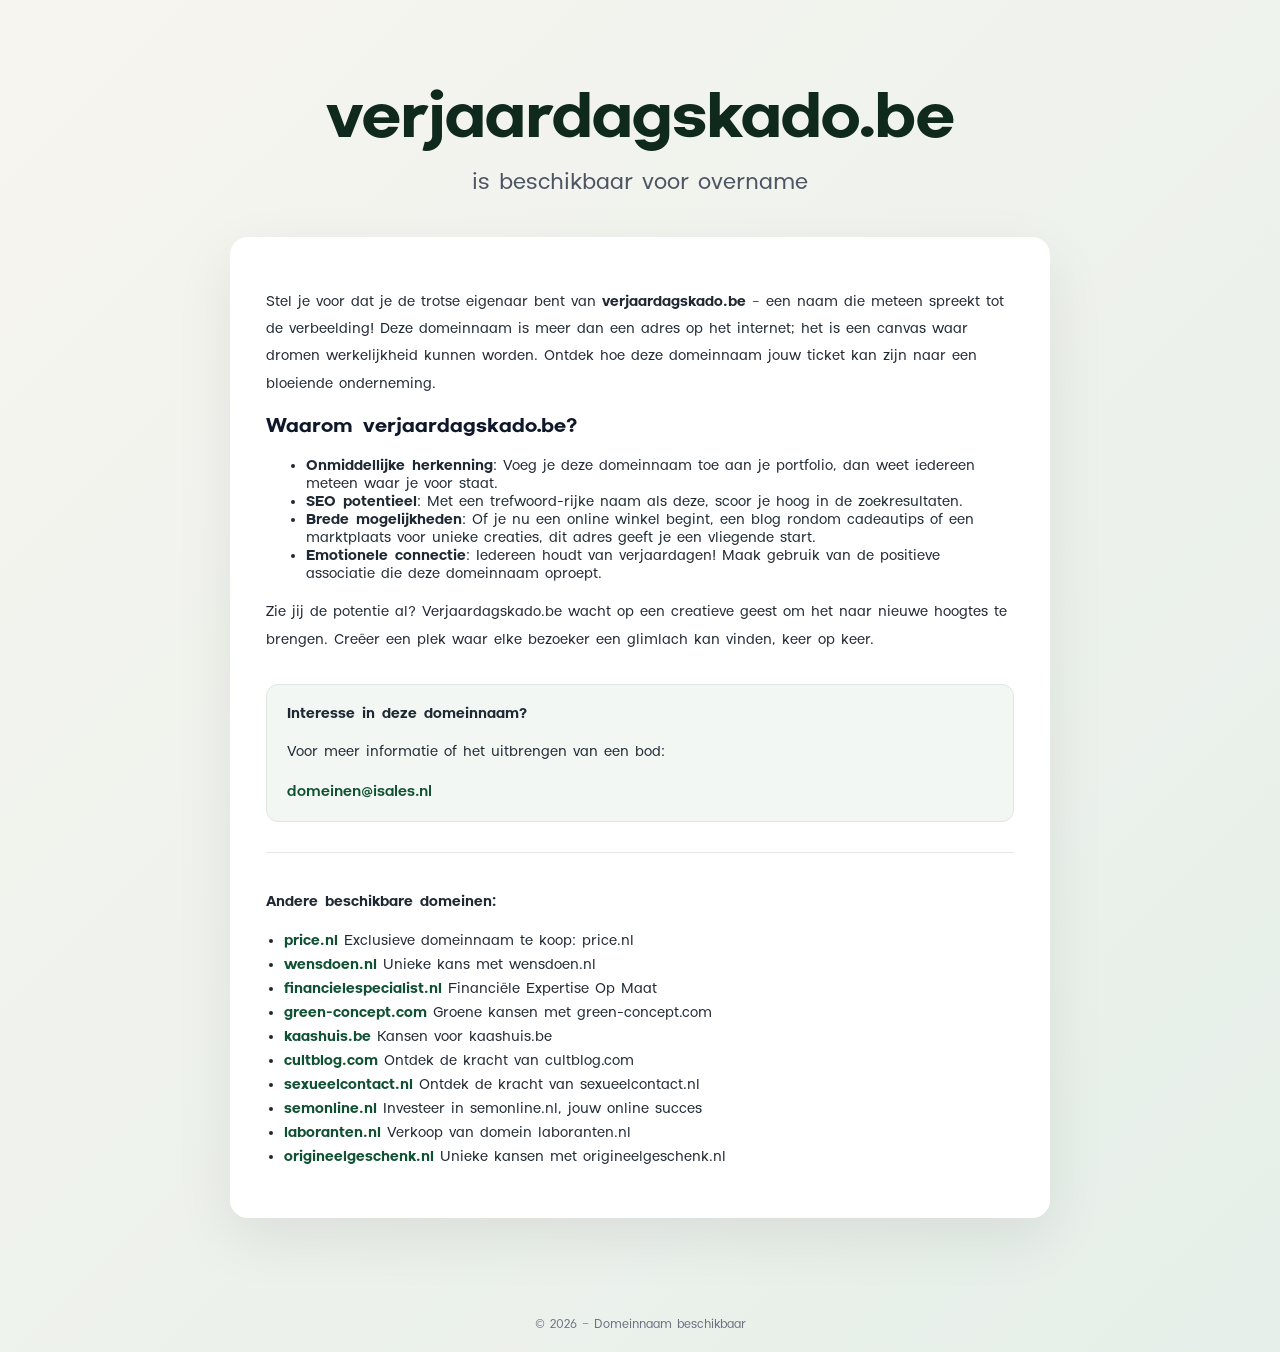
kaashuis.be (327, 1037)
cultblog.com (331, 1061)
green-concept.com (355, 1013)
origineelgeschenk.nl (359, 1157)
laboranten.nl (332, 1133)
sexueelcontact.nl (348, 1085)
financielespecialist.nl (363, 989)
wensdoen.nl (330, 965)
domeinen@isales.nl (359, 791)
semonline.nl (330, 1109)
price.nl (311, 941)
